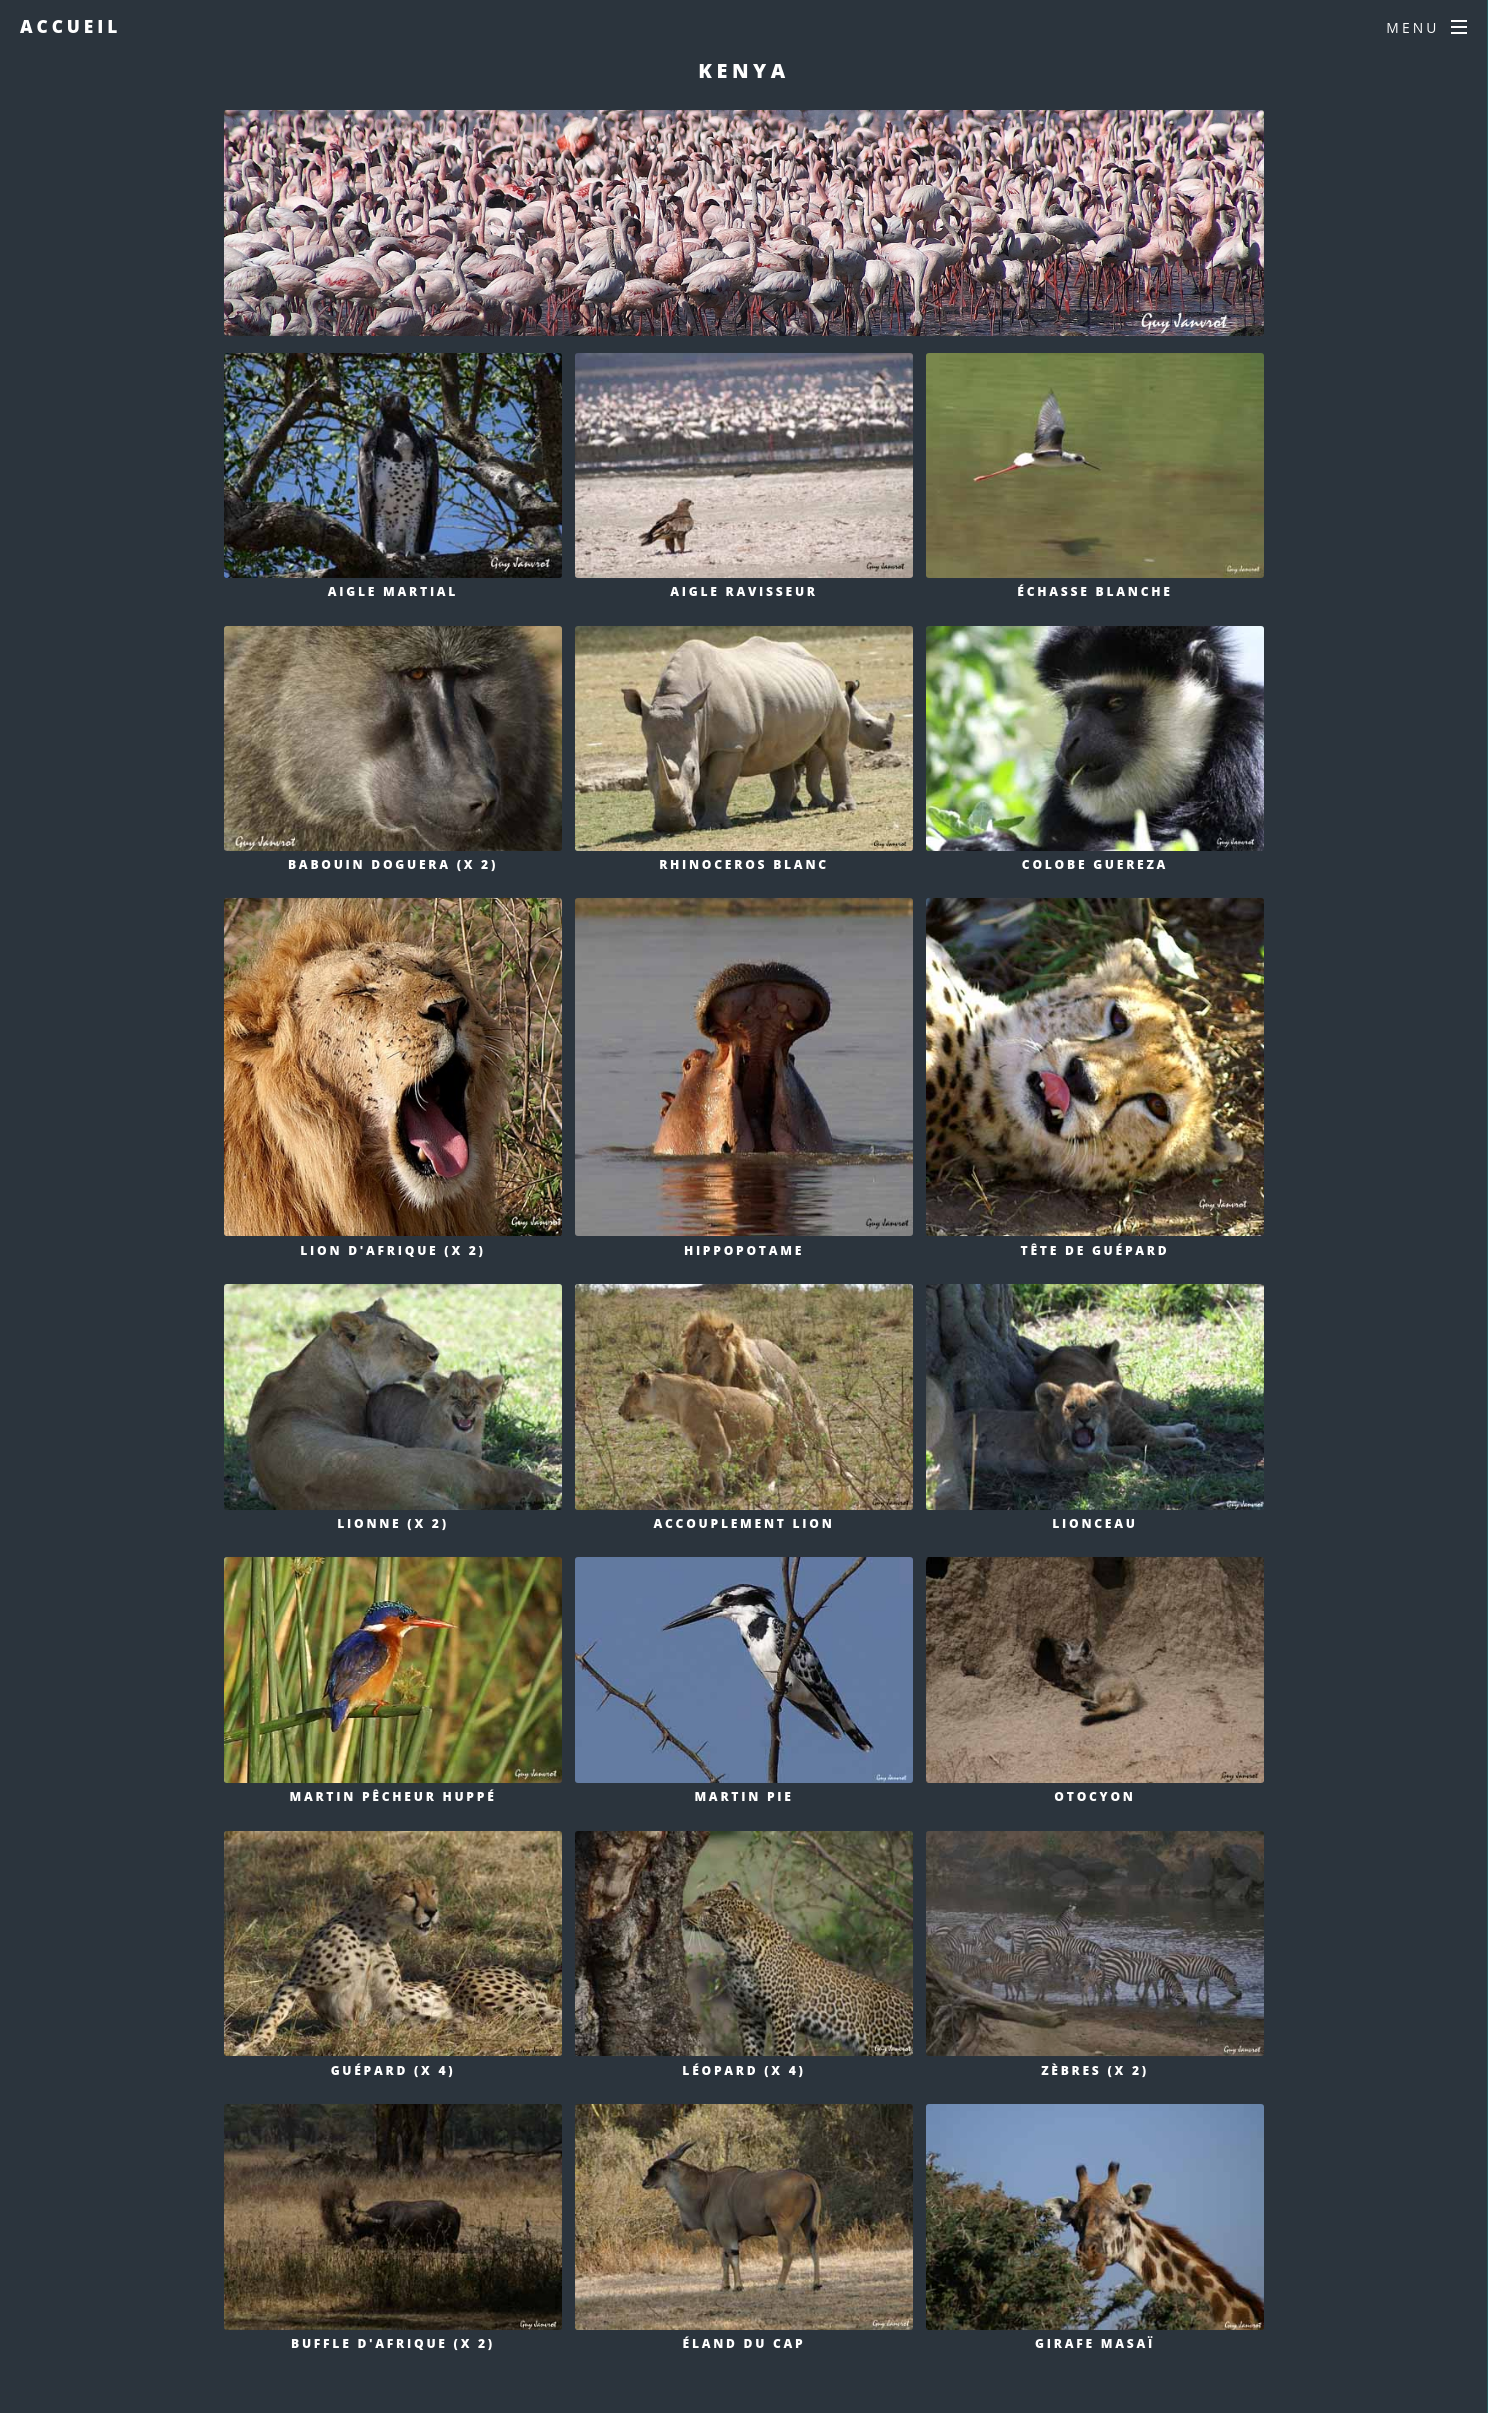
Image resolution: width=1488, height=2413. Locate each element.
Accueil (70, 26)
